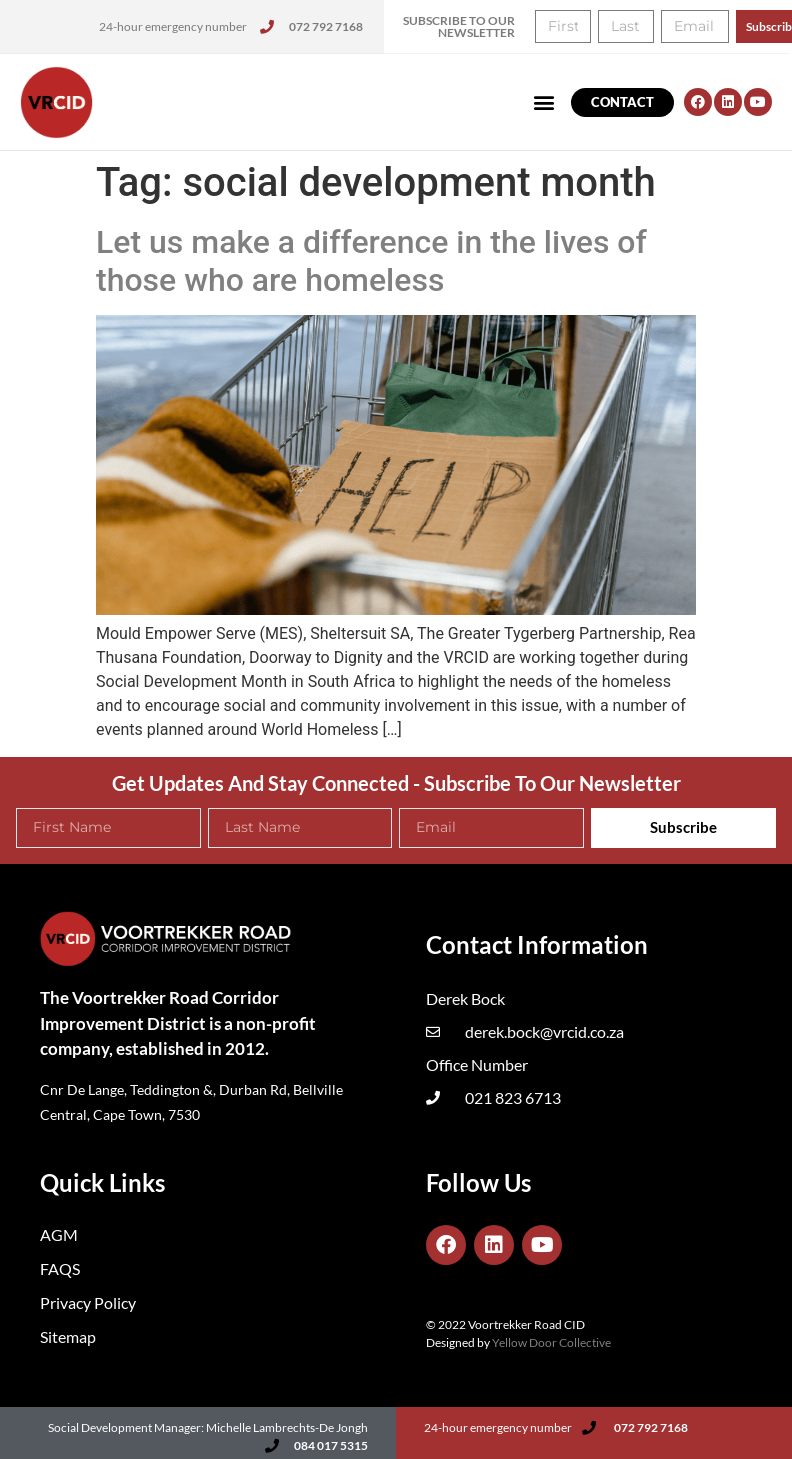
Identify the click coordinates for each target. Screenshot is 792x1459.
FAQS (60, 1268)
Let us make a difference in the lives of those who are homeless (371, 261)
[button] (544, 102)
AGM (59, 1234)
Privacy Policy (88, 1302)
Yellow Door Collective (551, 1342)
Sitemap (68, 1336)
